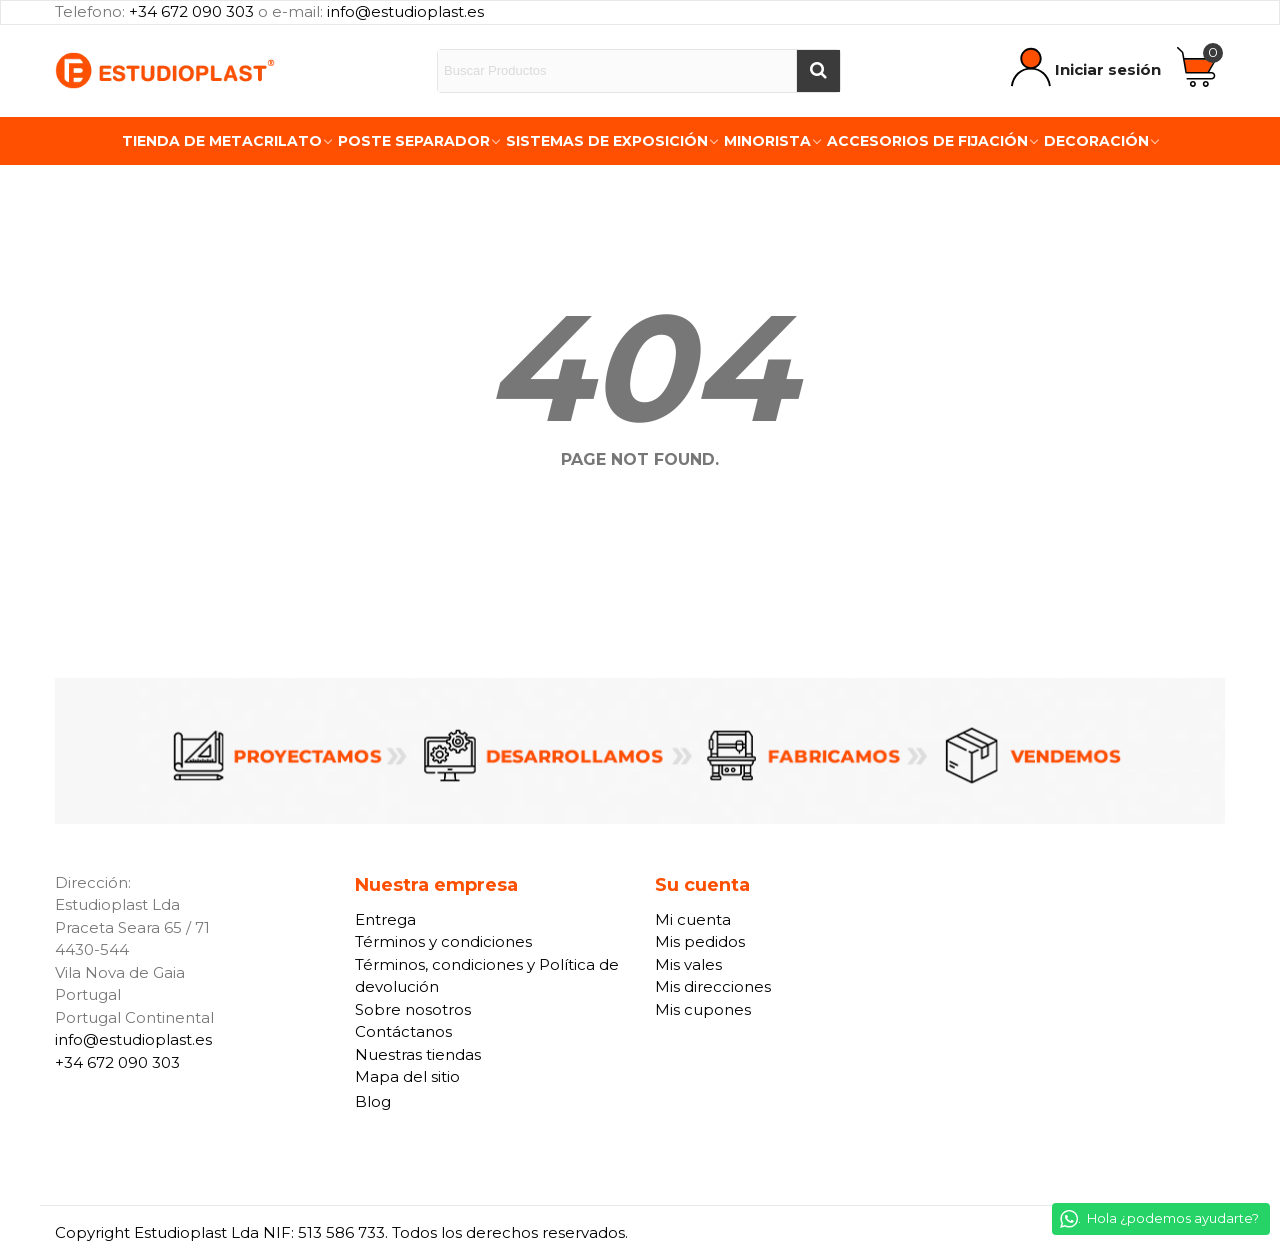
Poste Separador (414, 141)
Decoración (1096, 141)
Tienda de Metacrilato (222, 141)
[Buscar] (818, 71)
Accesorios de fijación (927, 141)
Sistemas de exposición (607, 141)
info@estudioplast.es (405, 11)
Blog (373, 1101)
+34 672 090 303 (191, 11)
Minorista (767, 141)
